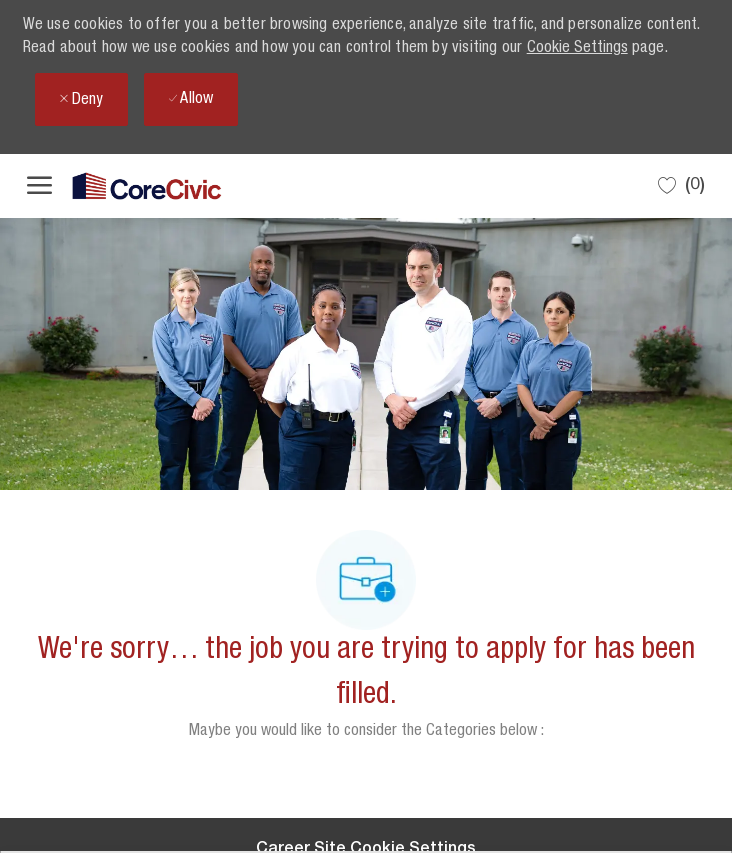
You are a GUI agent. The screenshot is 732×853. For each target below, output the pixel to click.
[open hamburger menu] (39, 186)
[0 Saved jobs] (681, 185)
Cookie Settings (577, 49)
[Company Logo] (127, 186)
